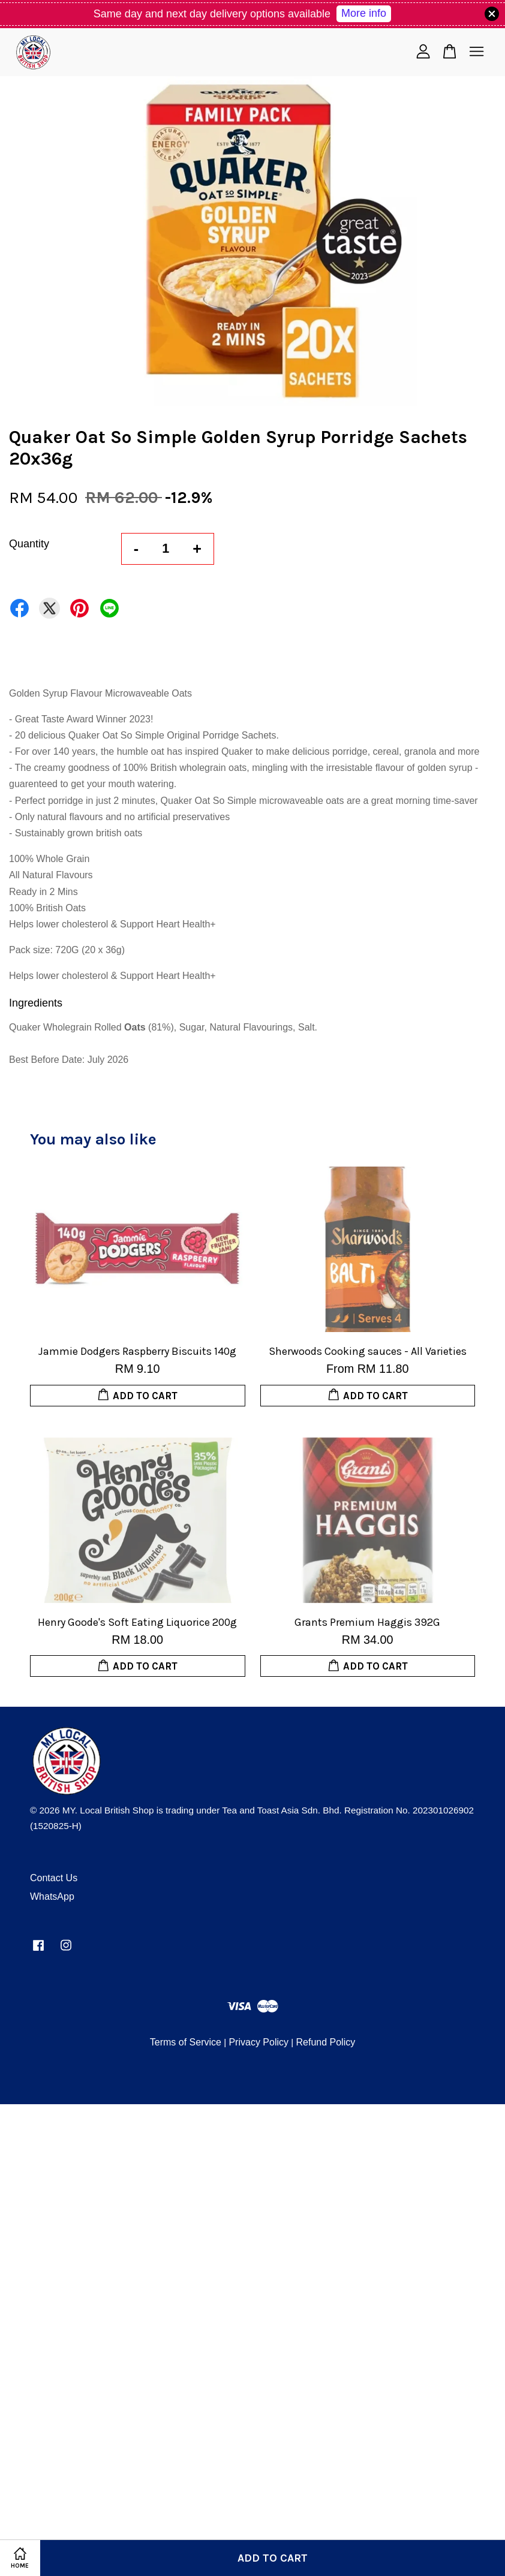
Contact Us (53, 1878)
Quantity (29, 544)
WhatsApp (52, 1896)
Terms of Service (185, 2042)
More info (363, 13)
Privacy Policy (258, 2042)
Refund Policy (325, 2042)
